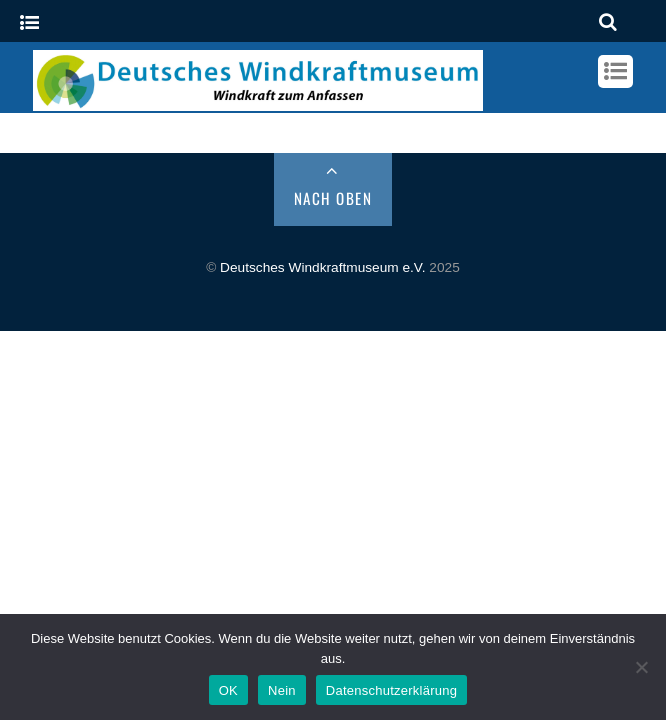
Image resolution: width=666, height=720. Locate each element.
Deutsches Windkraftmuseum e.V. (322, 267)
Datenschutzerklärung (391, 690)
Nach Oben (333, 198)
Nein (282, 690)
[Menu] (29, 23)
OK (228, 690)
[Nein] (641, 667)
